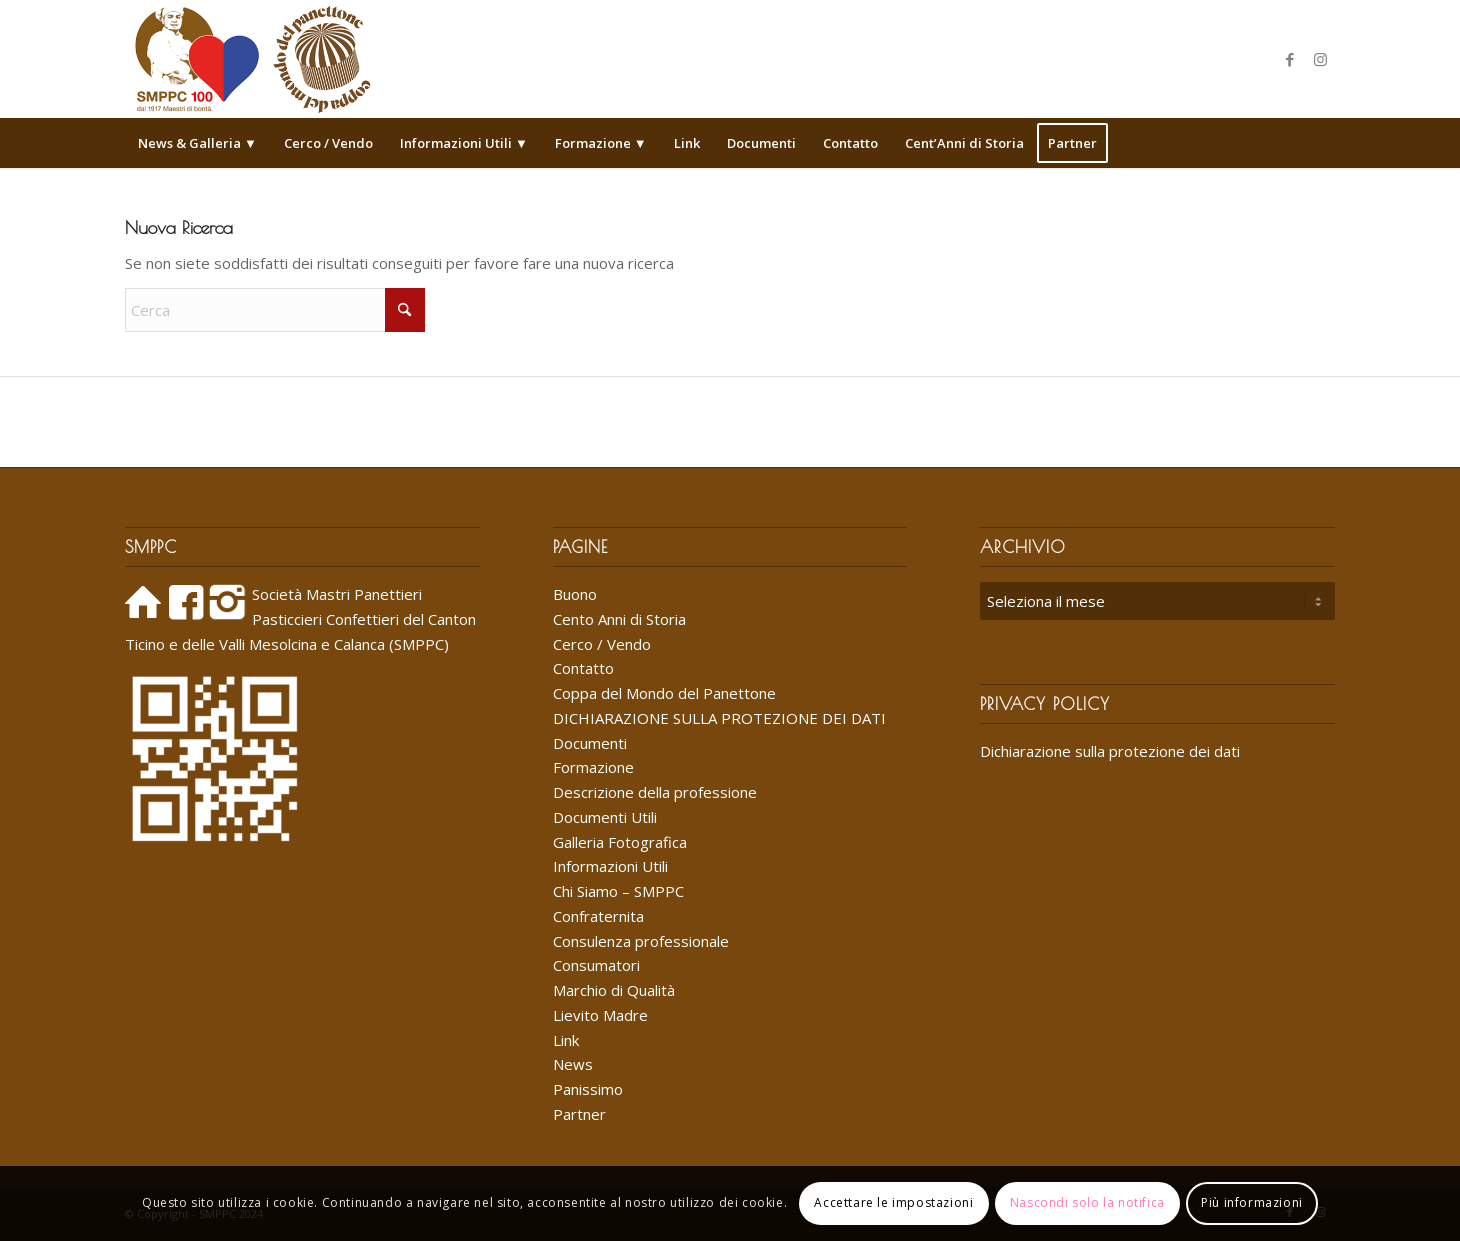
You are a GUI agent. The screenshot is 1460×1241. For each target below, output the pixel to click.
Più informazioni (1252, 1202)
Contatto (583, 668)
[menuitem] (197, 143)
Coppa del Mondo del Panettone (664, 693)
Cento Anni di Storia (619, 619)
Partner (579, 1114)
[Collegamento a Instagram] (1320, 59)
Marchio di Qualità (614, 990)
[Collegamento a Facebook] (1290, 59)
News (573, 1064)
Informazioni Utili (610, 866)
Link (566, 1040)
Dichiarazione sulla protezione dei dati (1110, 751)
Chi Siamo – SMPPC (618, 891)
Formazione (593, 767)
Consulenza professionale (641, 941)
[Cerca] (1322, 143)
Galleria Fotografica (620, 842)
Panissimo (588, 1089)
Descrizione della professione (655, 792)
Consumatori (596, 965)
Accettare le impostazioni (893, 1202)
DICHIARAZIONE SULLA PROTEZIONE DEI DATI (719, 718)
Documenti (590, 743)
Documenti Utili (605, 817)
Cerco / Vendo (602, 644)
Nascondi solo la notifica (1087, 1202)
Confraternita (598, 916)
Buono (575, 594)
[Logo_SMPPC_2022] (252, 59)
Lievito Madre (600, 1015)
